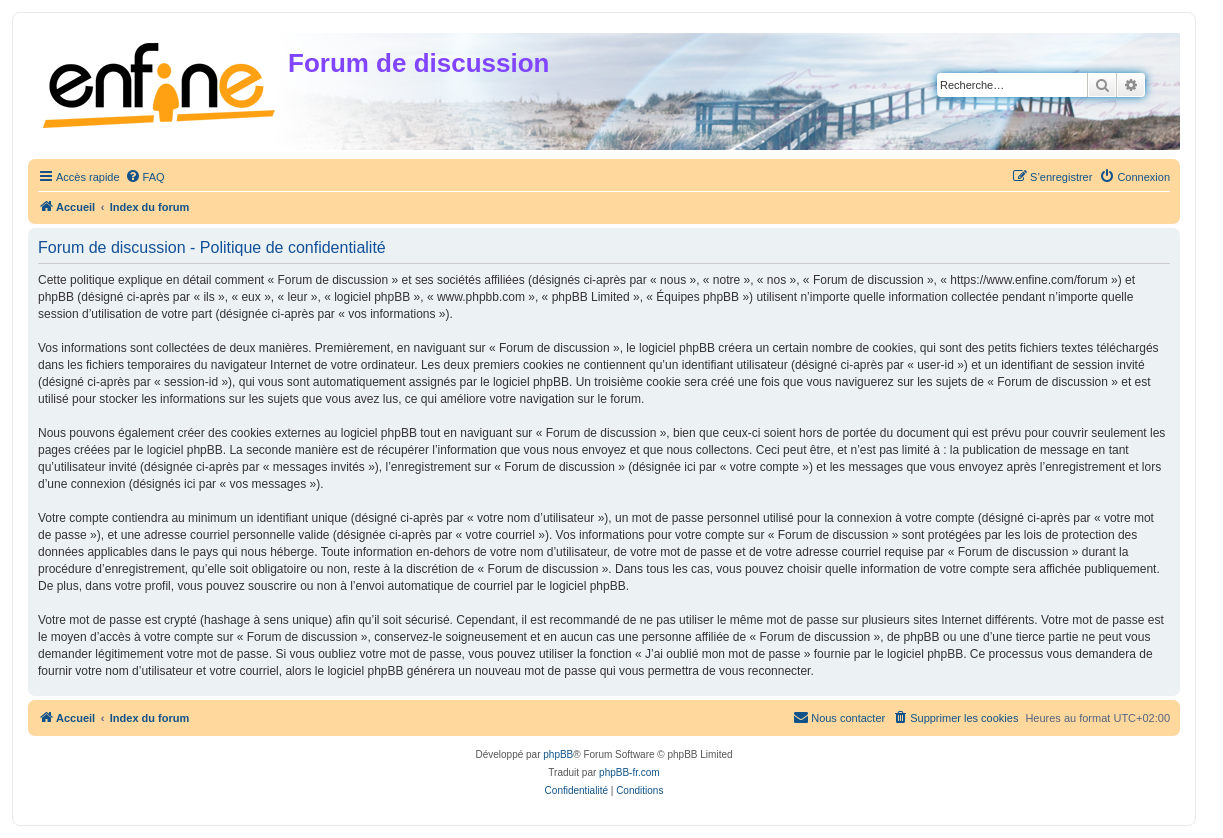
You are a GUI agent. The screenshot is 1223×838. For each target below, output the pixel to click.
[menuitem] (145, 177)
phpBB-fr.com (629, 772)
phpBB (558, 754)
